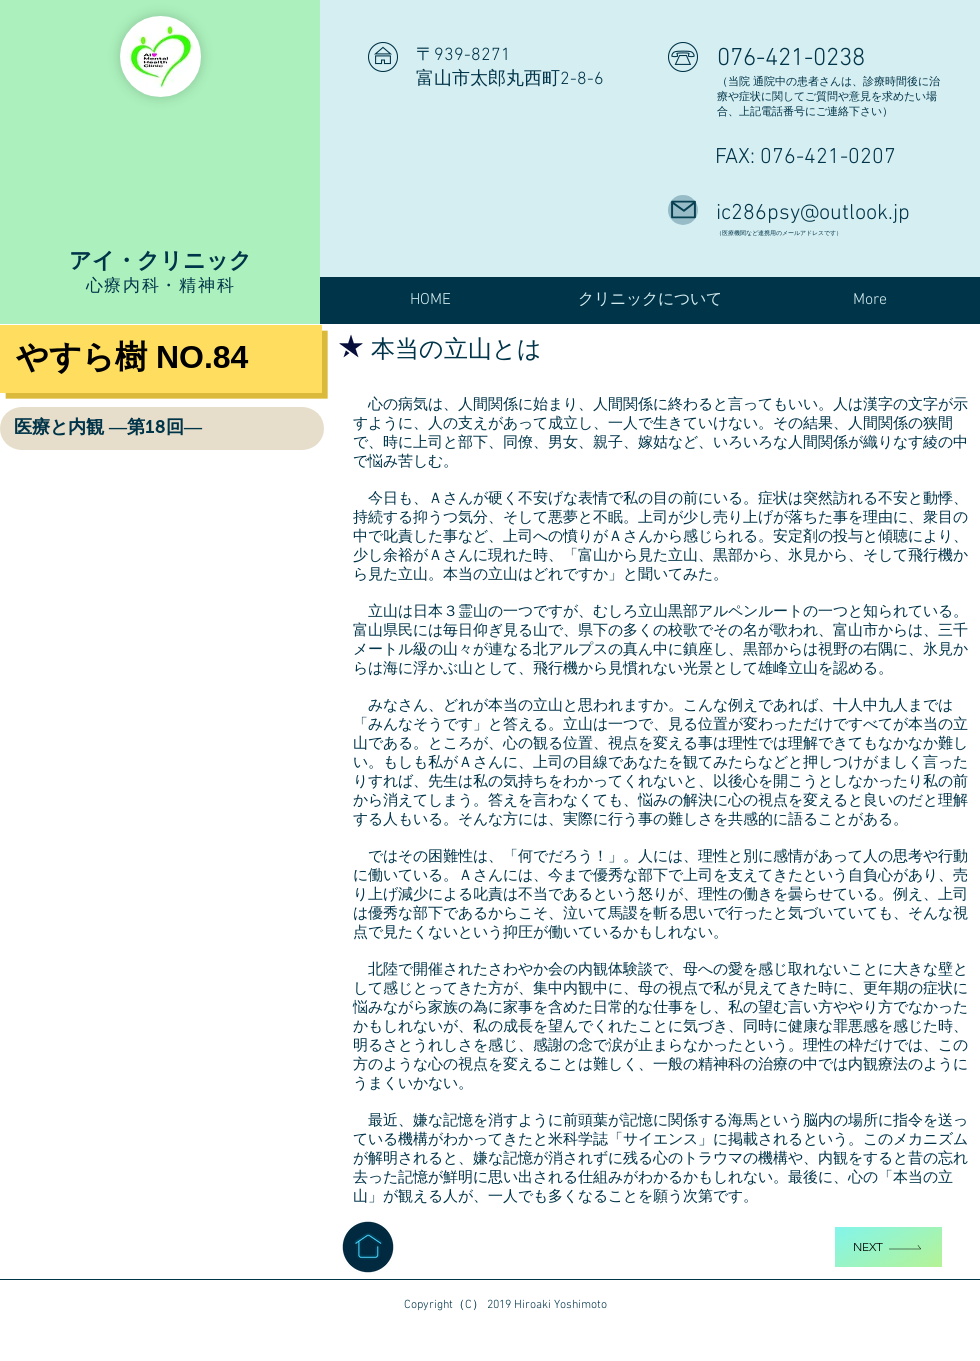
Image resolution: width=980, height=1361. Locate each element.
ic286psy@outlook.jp (813, 213)
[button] (650, 300)
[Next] (888, 1247)
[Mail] (683, 210)
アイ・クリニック (160, 260)
